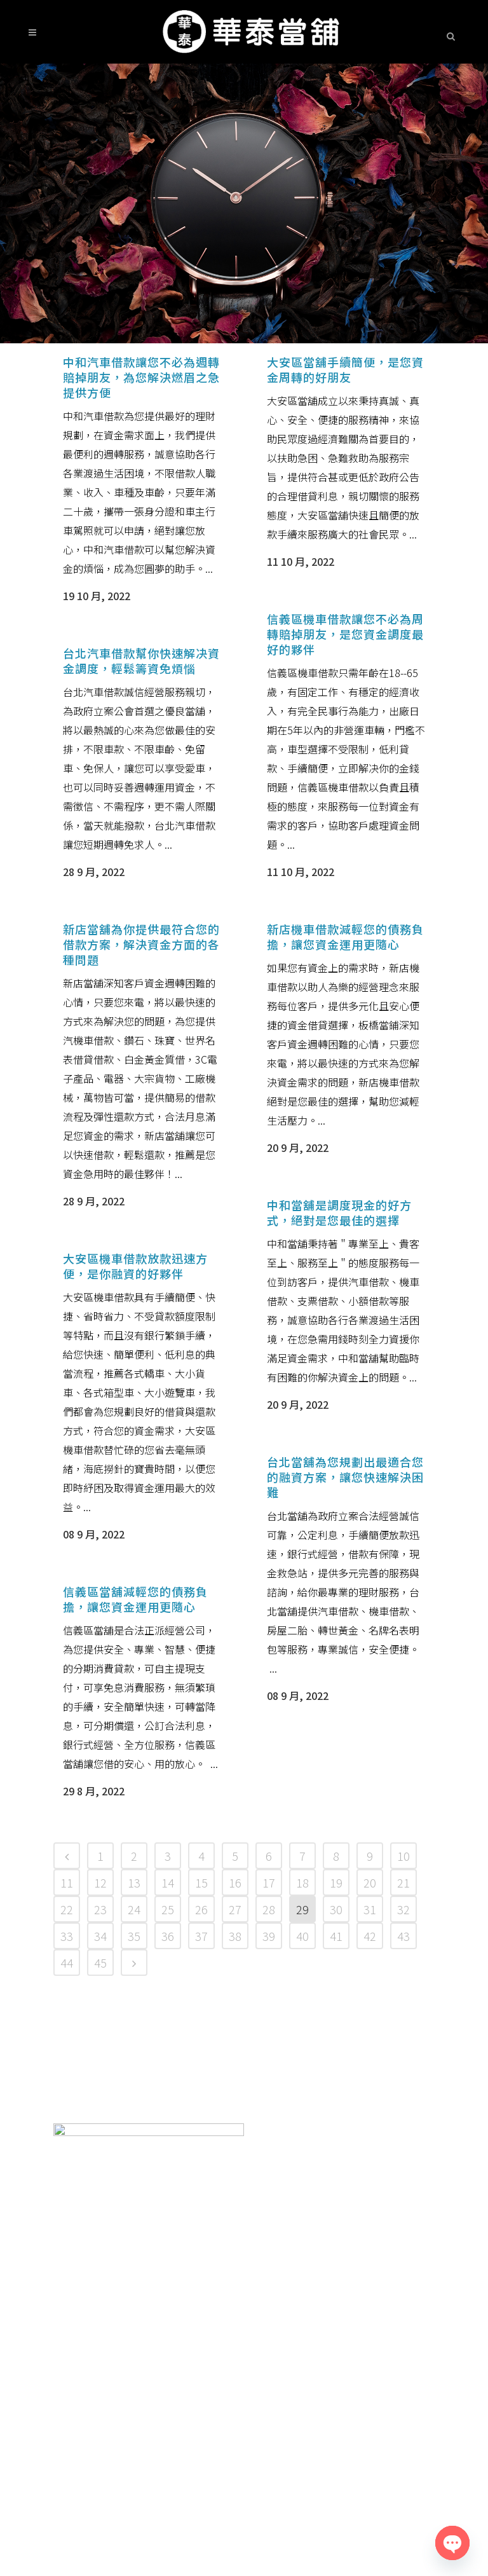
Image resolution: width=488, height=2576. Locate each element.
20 (369, 1882)
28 (268, 1909)
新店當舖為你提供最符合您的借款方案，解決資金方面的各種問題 (141, 944)
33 (66, 1936)
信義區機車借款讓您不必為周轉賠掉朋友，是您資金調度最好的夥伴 (345, 633)
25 (167, 1909)
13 (134, 1882)
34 (100, 1936)
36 (167, 1936)
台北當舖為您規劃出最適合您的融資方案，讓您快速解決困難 (345, 1476)
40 (302, 1936)
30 (336, 1909)
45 (100, 1962)
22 (66, 1909)
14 (167, 1882)
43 (403, 1936)
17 (268, 1882)
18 (302, 1882)
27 (235, 1909)
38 (235, 1936)
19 (336, 1882)
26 (201, 1909)
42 (369, 1936)
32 (403, 1909)
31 (369, 1909)
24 (134, 1909)
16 (235, 1882)
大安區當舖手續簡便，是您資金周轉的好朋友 (345, 369)
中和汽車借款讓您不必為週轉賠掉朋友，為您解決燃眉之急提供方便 (141, 377)
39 (268, 1936)
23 (100, 1909)
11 (66, 1882)
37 (201, 1936)
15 (201, 1882)
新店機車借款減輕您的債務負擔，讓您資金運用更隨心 (345, 936)
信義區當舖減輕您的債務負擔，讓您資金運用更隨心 (135, 1599)
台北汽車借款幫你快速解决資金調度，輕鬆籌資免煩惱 (141, 660)
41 (336, 1936)
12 (100, 1882)
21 (403, 1882)
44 (66, 1962)
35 (134, 1936)
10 (403, 1855)
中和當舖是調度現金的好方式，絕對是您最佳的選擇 (339, 1212)
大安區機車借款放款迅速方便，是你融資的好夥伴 (135, 1266)
